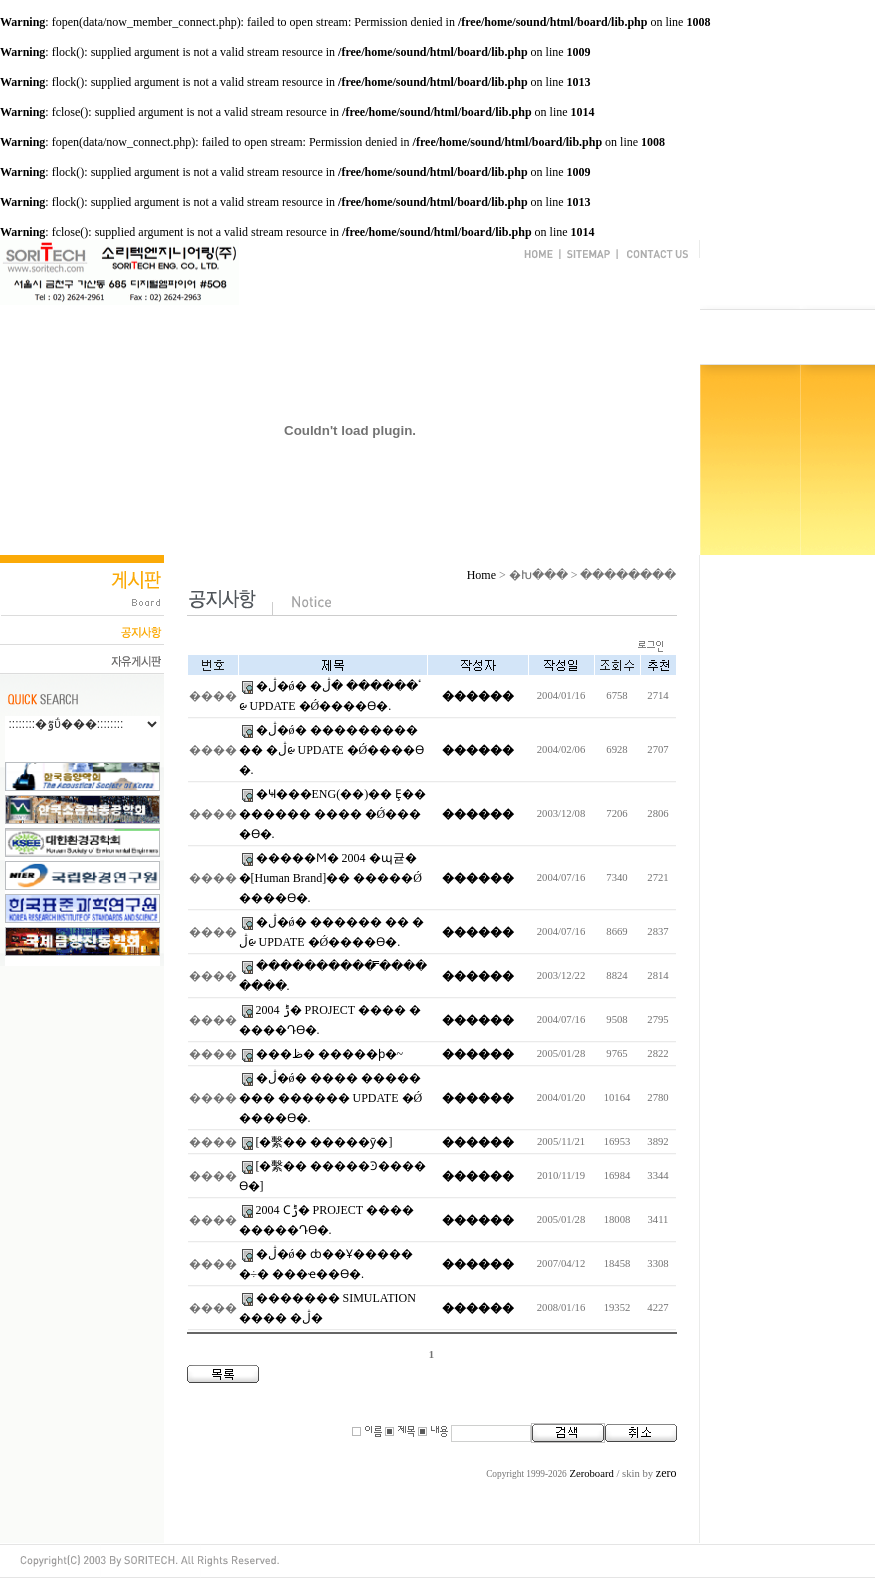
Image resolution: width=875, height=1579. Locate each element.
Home (481, 575)
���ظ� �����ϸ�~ (330, 1054)
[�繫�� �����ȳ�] (324, 1142)
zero (666, 1473)
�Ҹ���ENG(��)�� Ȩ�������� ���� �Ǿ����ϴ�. (333, 814)
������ (478, 696)
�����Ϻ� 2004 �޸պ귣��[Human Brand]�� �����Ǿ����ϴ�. (330, 878)
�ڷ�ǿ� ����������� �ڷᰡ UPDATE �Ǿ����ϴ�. (332, 750)
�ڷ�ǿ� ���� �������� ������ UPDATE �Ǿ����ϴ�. (331, 1098)
